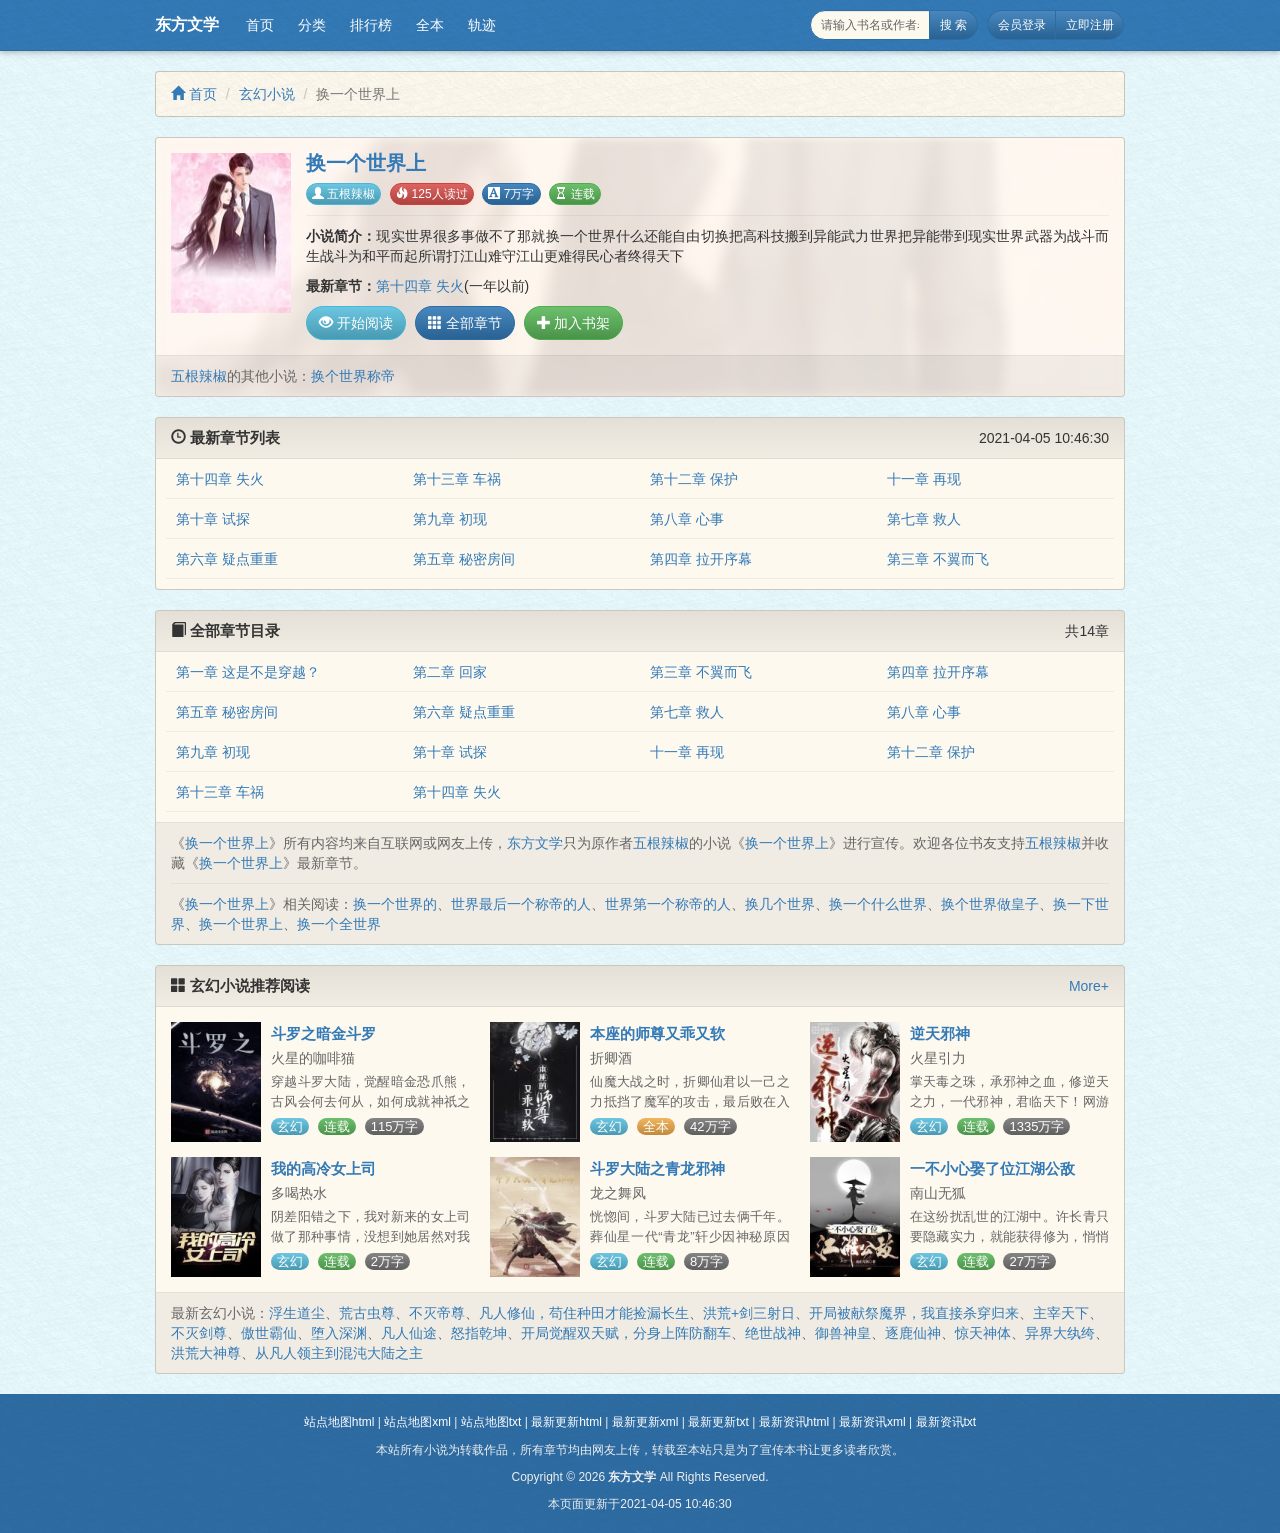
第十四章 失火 (420, 286)
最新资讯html (794, 1422)
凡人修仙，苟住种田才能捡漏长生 (584, 1313)
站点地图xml (417, 1422)
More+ (1089, 986)
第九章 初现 (450, 519)
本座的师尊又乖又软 (657, 1033)
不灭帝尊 (437, 1313)
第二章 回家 (450, 672)
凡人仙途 (409, 1333)
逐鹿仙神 (913, 1333)
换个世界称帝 (353, 376)
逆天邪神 (940, 1033)
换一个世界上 (227, 843)
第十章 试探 (213, 519)
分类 (312, 25)
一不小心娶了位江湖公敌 (992, 1168)
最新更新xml (645, 1422)
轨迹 (482, 25)
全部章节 (465, 323)
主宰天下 (1061, 1313)
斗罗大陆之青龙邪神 (657, 1168)
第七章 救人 (924, 519)
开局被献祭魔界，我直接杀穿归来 (914, 1313)
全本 (430, 25)
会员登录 (1022, 25)
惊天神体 (983, 1333)
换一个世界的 (395, 904)
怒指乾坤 (479, 1333)
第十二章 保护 (694, 479)
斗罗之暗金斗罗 (323, 1033)
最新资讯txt (946, 1422)
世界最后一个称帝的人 (521, 904)
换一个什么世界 (878, 904)
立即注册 (1090, 25)
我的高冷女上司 (323, 1168)
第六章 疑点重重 (227, 559)
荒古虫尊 (367, 1313)
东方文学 (187, 24)
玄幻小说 (267, 94)
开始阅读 (356, 323)
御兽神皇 (843, 1333)
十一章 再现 (924, 479)
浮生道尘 (297, 1313)
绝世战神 (773, 1333)
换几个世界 (780, 904)
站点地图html (339, 1422)
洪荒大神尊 (206, 1353)
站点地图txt (491, 1422)
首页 (260, 25)
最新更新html (566, 1422)
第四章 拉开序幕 (701, 559)
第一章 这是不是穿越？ (248, 672)
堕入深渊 (339, 1333)
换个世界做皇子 (990, 904)
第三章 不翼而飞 (938, 559)
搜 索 (953, 25)
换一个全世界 (339, 924)
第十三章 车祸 (457, 479)
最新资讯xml (872, 1422)
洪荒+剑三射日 (749, 1313)
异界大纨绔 (1060, 1333)
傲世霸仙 (269, 1333)
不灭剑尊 (199, 1333)
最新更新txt (718, 1422)
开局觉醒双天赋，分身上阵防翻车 (626, 1333)
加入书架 (574, 323)
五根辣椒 (343, 194)
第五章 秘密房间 (464, 559)
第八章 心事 (687, 519)
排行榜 (371, 25)
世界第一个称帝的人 (668, 904)
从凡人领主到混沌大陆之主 (339, 1353)
